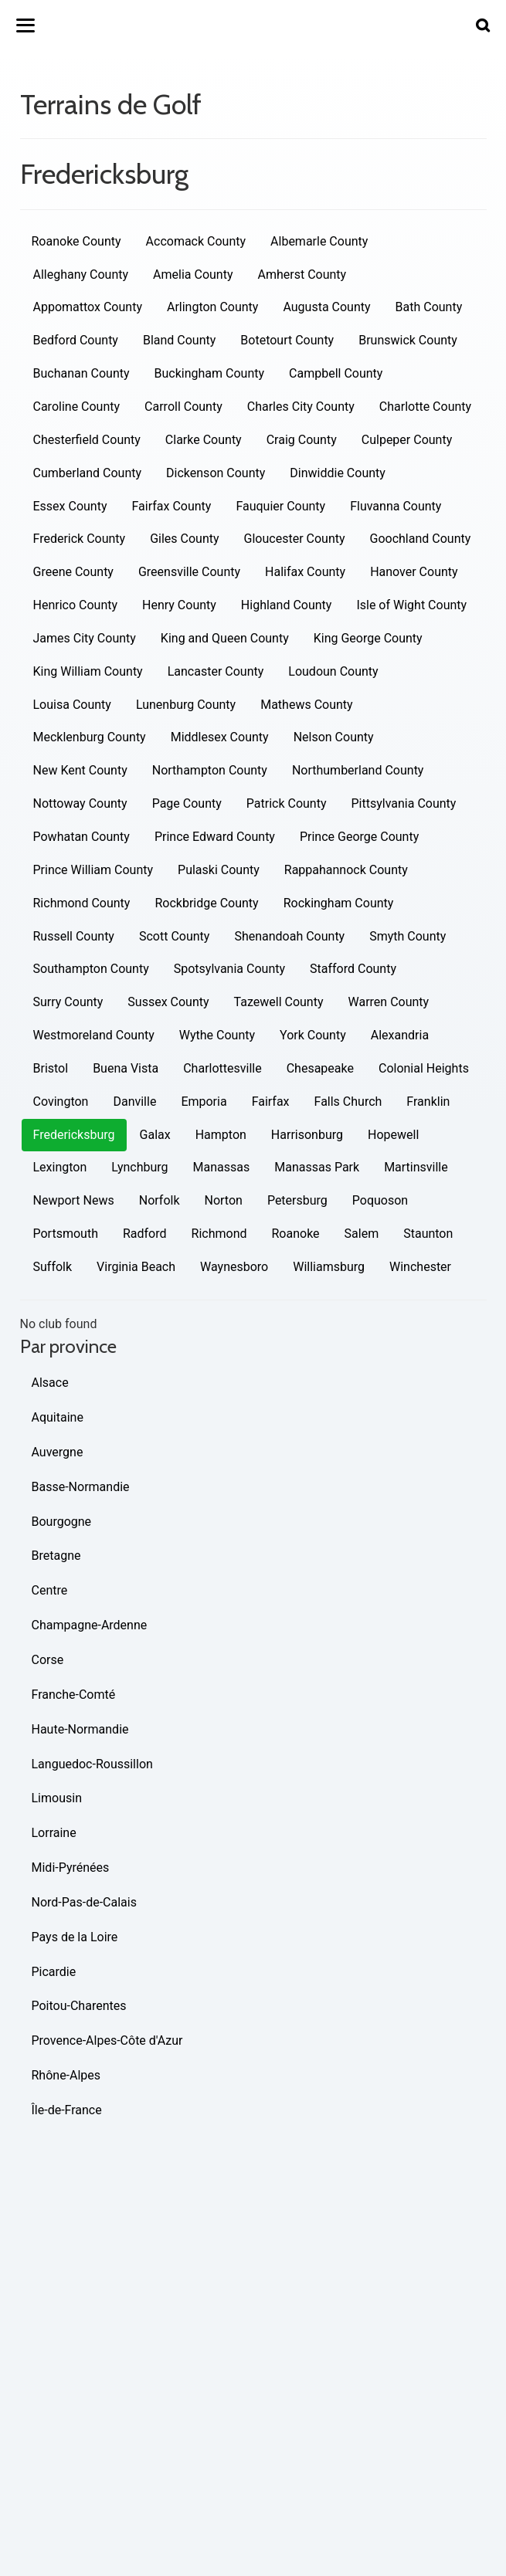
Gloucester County (294, 538)
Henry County (179, 605)
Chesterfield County (87, 439)
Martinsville (416, 1167)
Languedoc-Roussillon (92, 1764)
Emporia (203, 1101)
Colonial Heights (424, 1068)
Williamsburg (329, 1266)
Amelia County (193, 274)
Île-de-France (67, 2110)
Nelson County (334, 737)
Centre (50, 1590)
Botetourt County (287, 340)
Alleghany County (81, 274)
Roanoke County (76, 241)
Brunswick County (407, 340)
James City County (84, 638)
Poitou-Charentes (79, 2005)
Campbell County (335, 373)
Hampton (220, 1134)
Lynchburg (139, 1167)
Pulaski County (219, 870)
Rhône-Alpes (66, 2075)
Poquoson (380, 1200)
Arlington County (212, 307)
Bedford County (75, 340)
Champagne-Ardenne (90, 1625)
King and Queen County (225, 638)
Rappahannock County (346, 870)
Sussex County (168, 1002)
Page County (187, 803)
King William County (88, 671)
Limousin (57, 1798)
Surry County (68, 1002)
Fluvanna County (395, 506)
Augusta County (326, 307)
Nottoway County (80, 803)
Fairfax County (172, 506)
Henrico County (75, 605)
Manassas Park (316, 1167)
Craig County (302, 439)
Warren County (389, 1002)
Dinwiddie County (337, 473)
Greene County (73, 571)
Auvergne (57, 1452)
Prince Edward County (215, 836)
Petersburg (297, 1200)
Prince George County (359, 836)
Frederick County (79, 538)
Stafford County (353, 968)
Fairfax (271, 1101)
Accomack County (196, 241)
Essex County (70, 506)
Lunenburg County (186, 704)
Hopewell (393, 1134)
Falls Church (348, 1101)
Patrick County (286, 803)
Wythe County (217, 1035)
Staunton (428, 1233)
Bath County (429, 307)
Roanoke (295, 1233)
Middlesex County (220, 737)
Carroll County (183, 406)
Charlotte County (425, 406)
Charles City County (301, 406)
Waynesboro (234, 1266)
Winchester (420, 1266)
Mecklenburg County (89, 737)
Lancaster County (216, 671)
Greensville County (189, 571)
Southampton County (91, 968)
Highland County (286, 605)
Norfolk (159, 1200)
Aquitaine (57, 1417)
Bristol (51, 1068)
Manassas (221, 1167)
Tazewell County (279, 1002)
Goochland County (420, 538)
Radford (145, 1233)
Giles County (184, 538)
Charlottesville (222, 1068)
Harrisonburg (307, 1134)
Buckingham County (210, 373)
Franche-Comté (74, 1694)
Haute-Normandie (80, 1729)
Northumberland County (358, 770)
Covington (61, 1101)
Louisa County (72, 704)
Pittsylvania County (404, 803)
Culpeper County (407, 439)
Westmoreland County (94, 1035)
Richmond (219, 1233)
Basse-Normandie (81, 1487)
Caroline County (77, 406)
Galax (155, 1134)
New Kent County (80, 770)
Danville (134, 1101)
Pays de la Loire (75, 1937)
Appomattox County (87, 307)
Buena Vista (125, 1068)
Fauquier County (280, 506)
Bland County (179, 340)
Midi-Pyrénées (71, 1867)
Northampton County (209, 770)
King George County (368, 638)
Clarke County (203, 439)
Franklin (428, 1101)
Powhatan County (81, 836)
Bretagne (56, 1555)
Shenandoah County (289, 936)
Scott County (174, 936)
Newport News (73, 1200)
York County (313, 1035)
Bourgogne (62, 1521)
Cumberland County (87, 473)
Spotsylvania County (229, 968)
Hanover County (413, 571)
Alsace (50, 1382)
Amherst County (301, 274)
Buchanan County (81, 373)
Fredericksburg (74, 1134)
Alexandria (400, 1035)
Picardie (54, 1971)
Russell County (73, 936)
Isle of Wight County (411, 605)
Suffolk (53, 1266)
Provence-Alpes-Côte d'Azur (107, 2040)
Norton (224, 1200)
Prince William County (93, 870)
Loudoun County (333, 671)
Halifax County (305, 571)
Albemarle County (319, 241)
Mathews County (306, 704)
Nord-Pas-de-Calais (84, 1902)
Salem (362, 1233)
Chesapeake (320, 1068)
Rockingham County (339, 903)
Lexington (60, 1167)
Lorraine (54, 1832)
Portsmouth (65, 1233)
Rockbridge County (206, 903)
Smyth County (407, 936)
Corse (48, 1659)
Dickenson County (215, 473)
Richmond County (82, 903)
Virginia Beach (136, 1266)
